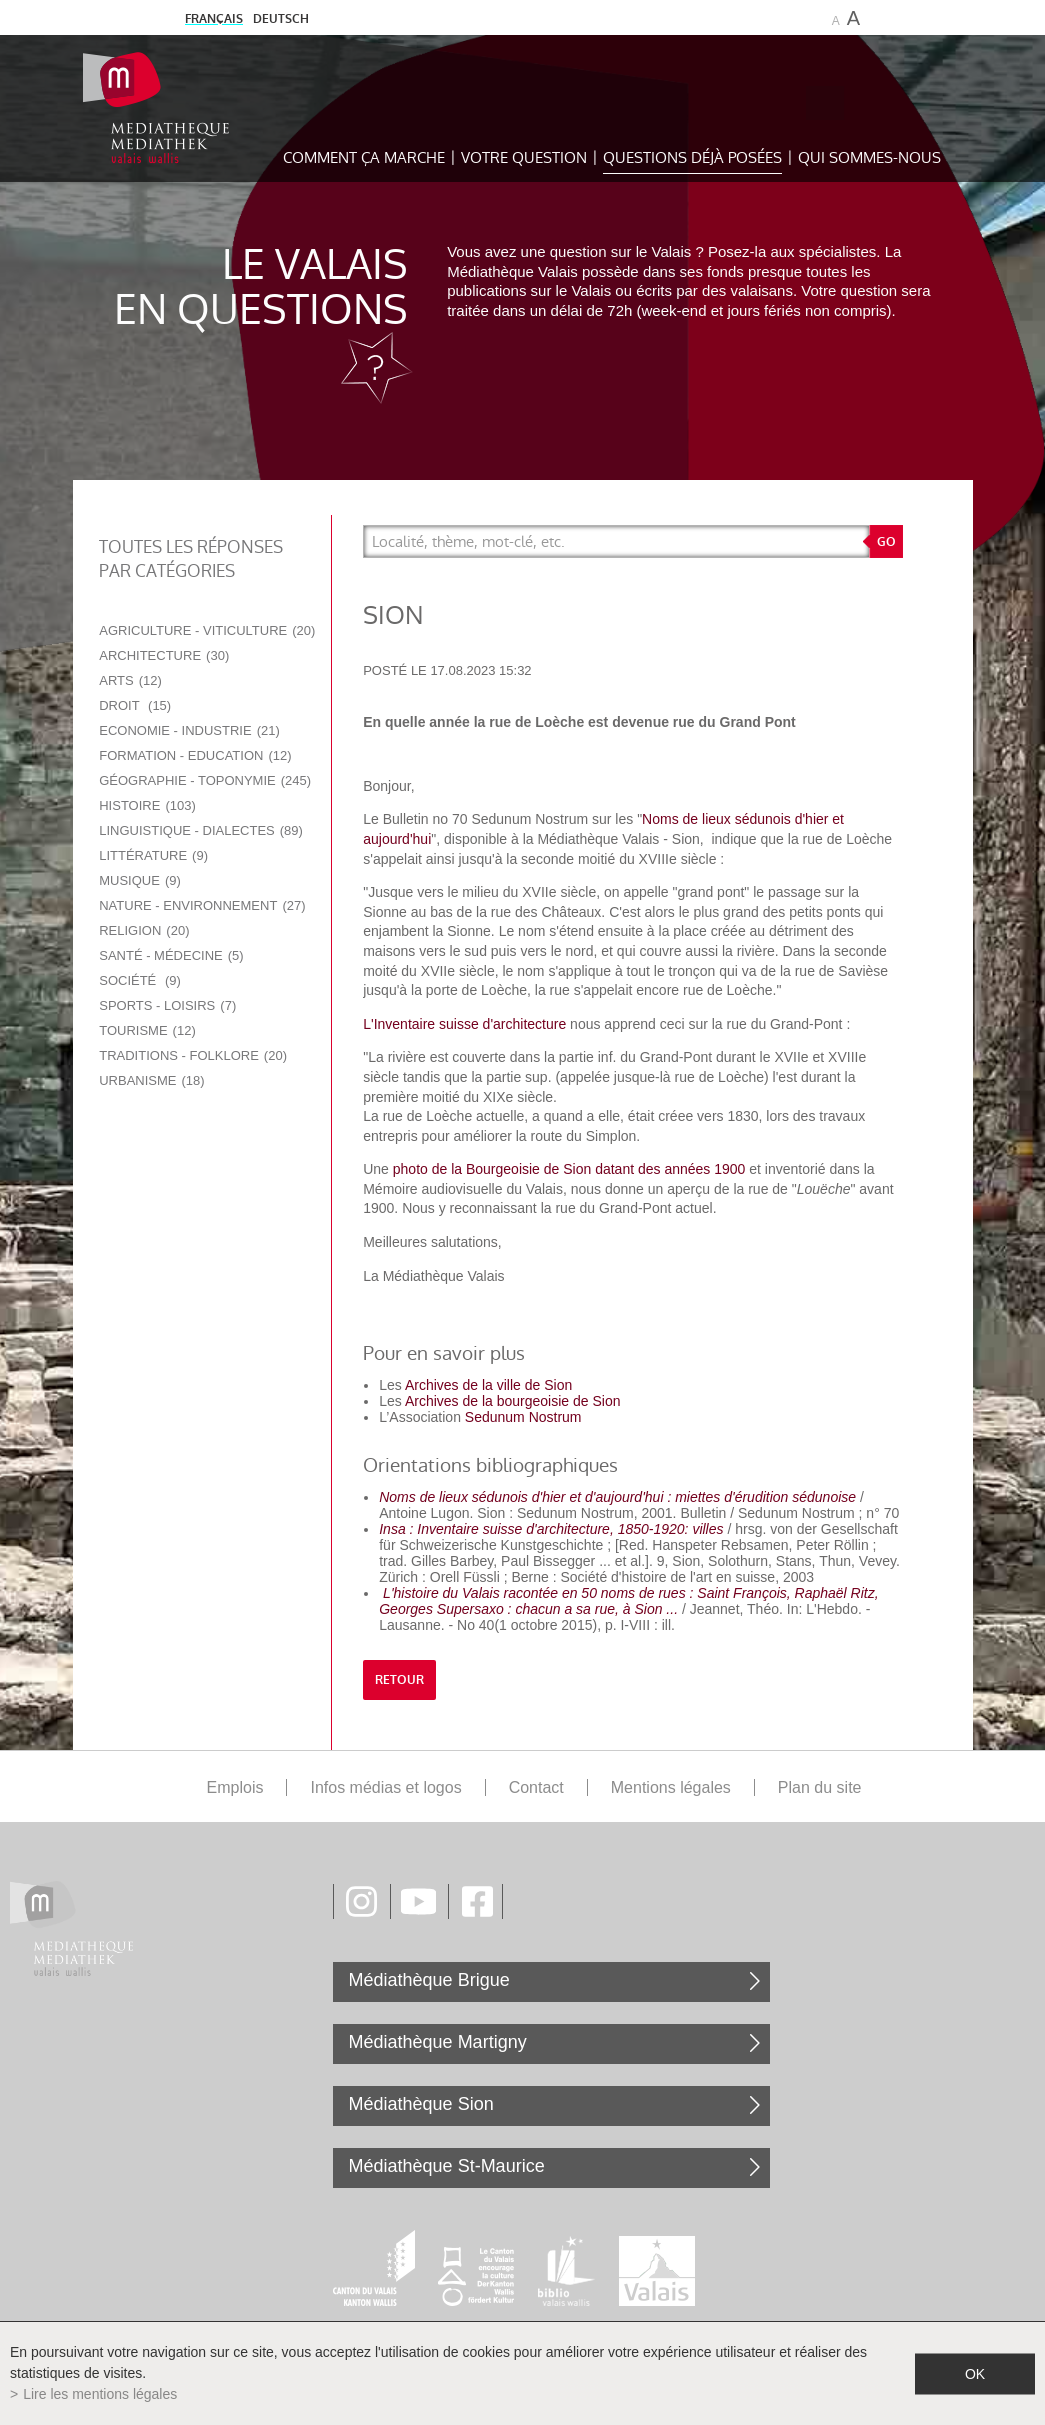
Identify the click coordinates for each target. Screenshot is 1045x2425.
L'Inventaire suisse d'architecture (466, 1024)
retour (399, 1680)
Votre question (524, 157)
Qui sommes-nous (869, 157)
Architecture (164, 655)
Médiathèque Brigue (429, 1980)
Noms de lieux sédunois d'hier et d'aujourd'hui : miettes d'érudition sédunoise (617, 1497)
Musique (140, 880)
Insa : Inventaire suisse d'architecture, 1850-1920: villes (551, 1529)
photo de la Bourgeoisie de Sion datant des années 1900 (569, 1169)
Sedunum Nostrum (523, 1417)
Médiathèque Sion (421, 2104)
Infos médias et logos (385, 1787)
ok (975, 2373)
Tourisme (147, 1030)
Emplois (235, 1787)
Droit (135, 705)
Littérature (153, 855)
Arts (130, 680)
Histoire (147, 805)
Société (140, 980)
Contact (536, 1787)
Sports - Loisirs (167, 1005)
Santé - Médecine (171, 955)
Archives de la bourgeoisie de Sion (513, 1401)
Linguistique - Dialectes (201, 830)
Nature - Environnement (202, 905)
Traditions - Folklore (193, 1055)
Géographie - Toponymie (205, 780)
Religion (144, 930)
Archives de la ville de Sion (488, 1385)
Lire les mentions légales (100, 2394)
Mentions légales (671, 1787)
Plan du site (820, 1787)
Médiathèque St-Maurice (447, 2166)
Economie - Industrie (189, 730)
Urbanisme (151, 1080)
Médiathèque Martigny (438, 2042)
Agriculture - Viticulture (207, 630)
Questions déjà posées (692, 157)
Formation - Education (195, 755)
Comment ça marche (364, 157)
